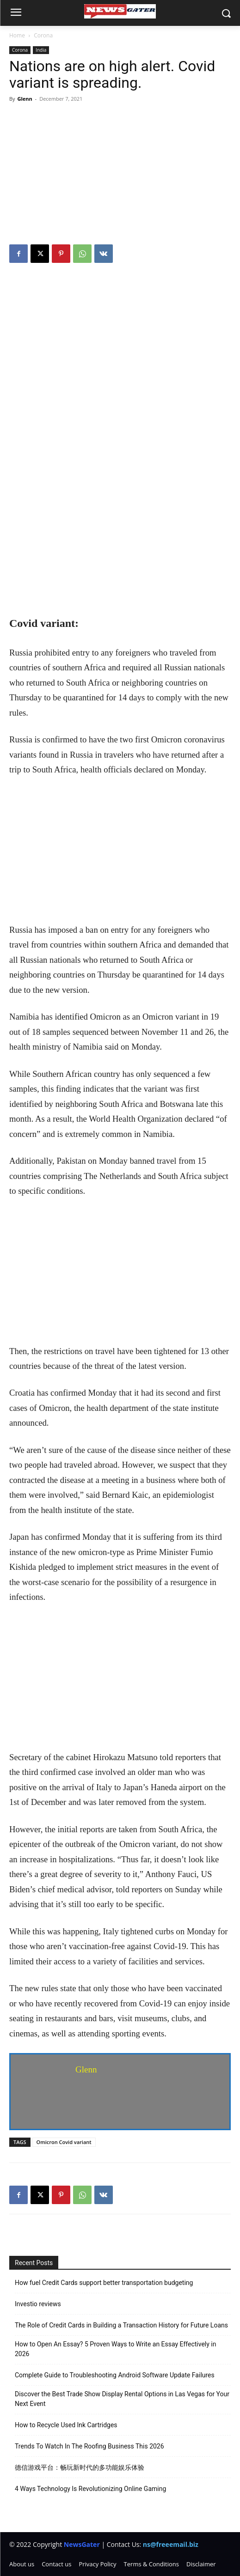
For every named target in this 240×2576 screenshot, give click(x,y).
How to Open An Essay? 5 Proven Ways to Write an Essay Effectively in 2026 (115, 2348)
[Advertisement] (120, 175)
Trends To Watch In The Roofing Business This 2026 (89, 2446)
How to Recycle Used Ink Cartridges (66, 2425)
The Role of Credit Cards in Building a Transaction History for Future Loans (121, 2325)
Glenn (24, 98)
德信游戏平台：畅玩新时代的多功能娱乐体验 (79, 2467)
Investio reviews (38, 2304)
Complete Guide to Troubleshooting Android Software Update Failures (115, 2375)
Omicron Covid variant (64, 2142)
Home (17, 35)
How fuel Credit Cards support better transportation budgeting (104, 2282)
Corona (43, 35)
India (41, 50)
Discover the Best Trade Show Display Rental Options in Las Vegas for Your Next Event (122, 2398)
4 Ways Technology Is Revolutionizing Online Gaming (90, 2488)
